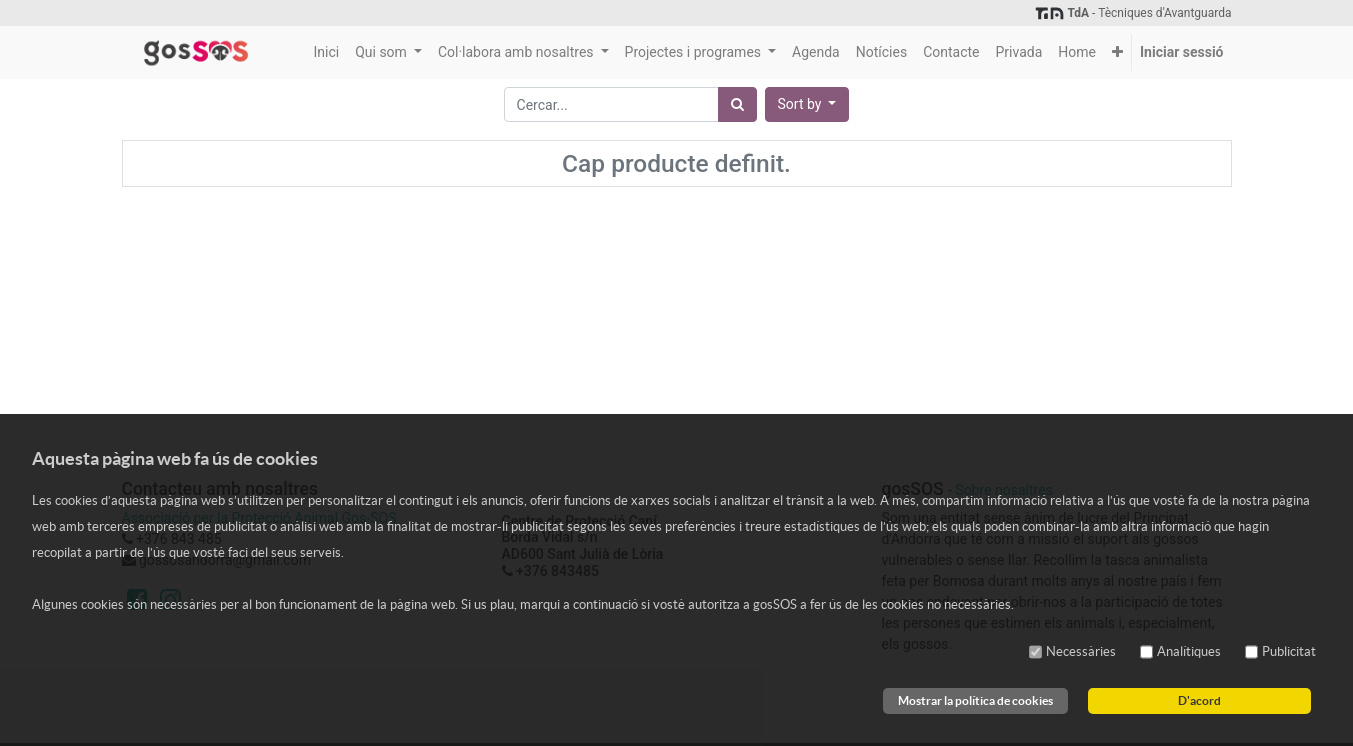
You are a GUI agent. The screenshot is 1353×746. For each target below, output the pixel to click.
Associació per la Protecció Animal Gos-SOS (259, 518)
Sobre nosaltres (1003, 490)
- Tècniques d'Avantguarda (1132, 13)
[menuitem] (326, 52)
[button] (1117, 52)
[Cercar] (737, 104)
